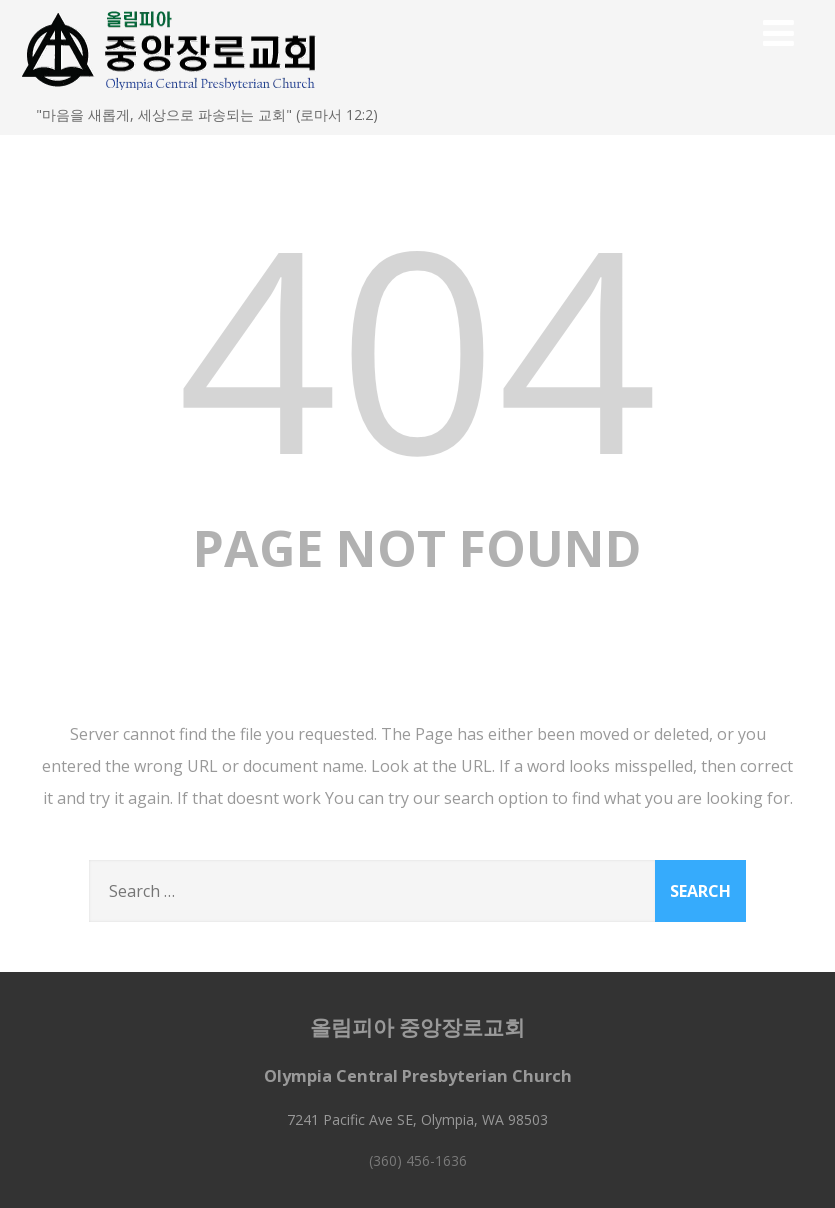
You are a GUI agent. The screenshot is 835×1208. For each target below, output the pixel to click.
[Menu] (778, 32)
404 (418, 345)
